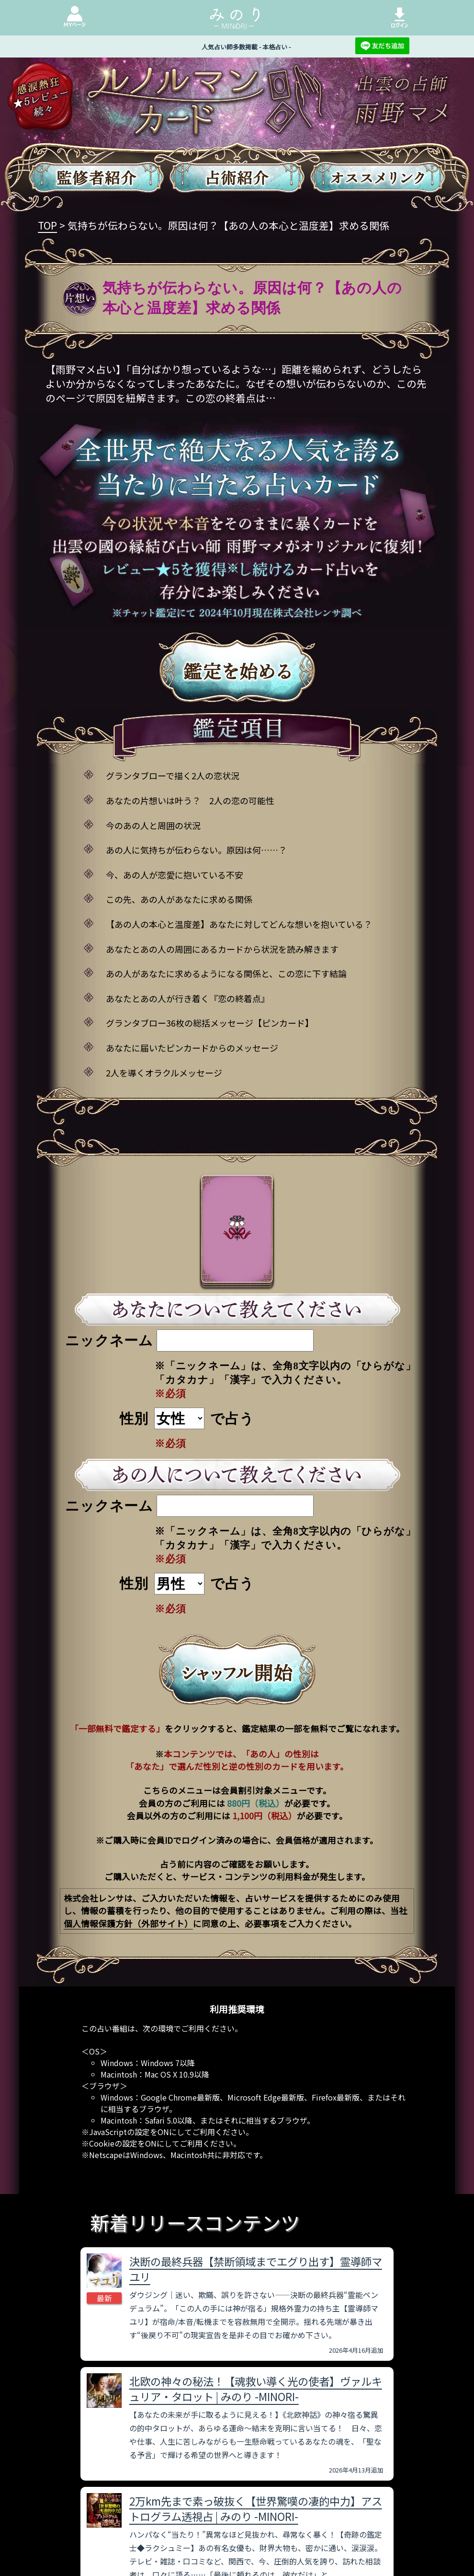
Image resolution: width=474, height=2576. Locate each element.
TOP (47, 225)
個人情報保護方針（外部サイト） (128, 1923)
